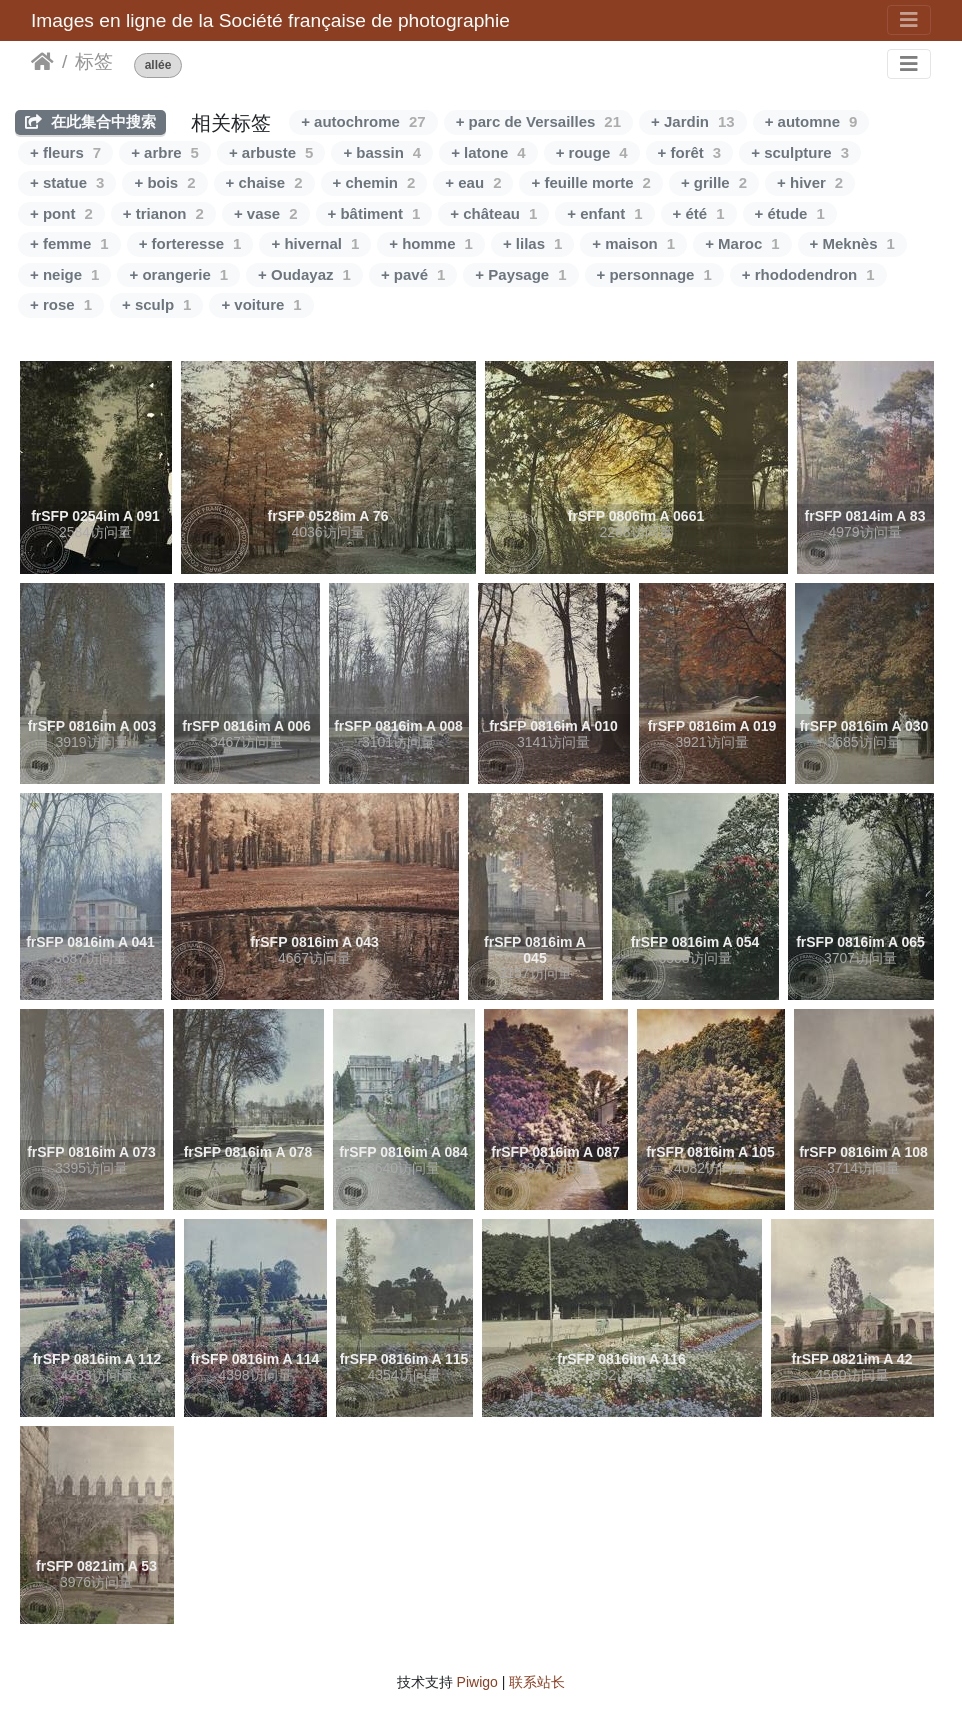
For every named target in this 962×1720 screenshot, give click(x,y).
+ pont (61, 213)
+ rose (61, 304)
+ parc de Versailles (538, 121)
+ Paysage (520, 274)
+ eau (473, 182)
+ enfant (604, 213)
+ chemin (374, 182)
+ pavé (413, 274)
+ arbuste (271, 152)
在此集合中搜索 (90, 121)
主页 (42, 62)
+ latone (488, 152)
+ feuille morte (590, 182)
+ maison (633, 243)
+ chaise (264, 182)
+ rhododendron (808, 274)
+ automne (811, 121)
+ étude (790, 213)
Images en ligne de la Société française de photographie (270, 20)
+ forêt (690, 152)
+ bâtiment (374, 213)
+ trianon (163, 213)
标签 (94, 61)
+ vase (266, 213)
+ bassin (382, 152)
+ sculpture (800, 152)
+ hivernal (315, 243)
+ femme (69, 243)
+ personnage (654, 274)
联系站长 (537, 1682)
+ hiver (810, 182)
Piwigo (477, 1682)
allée (158, 65)
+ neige (64, 274)
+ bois (164, 182)
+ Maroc (742, 243)
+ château (493, 213)
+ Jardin (693, 121)
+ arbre (165, 152)
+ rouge (592, 152)
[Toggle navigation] (909, 20)
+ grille (714, 182)
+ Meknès (852, 243)
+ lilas (532, 243)
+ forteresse (190, 243)
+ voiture (261, 304)
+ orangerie (178, 274)
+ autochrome (363, 121)
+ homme (431, 243)
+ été (699, 213)
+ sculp (156, 304)
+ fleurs (65, 152)
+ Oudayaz (304, 274)
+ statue (67, 182)
